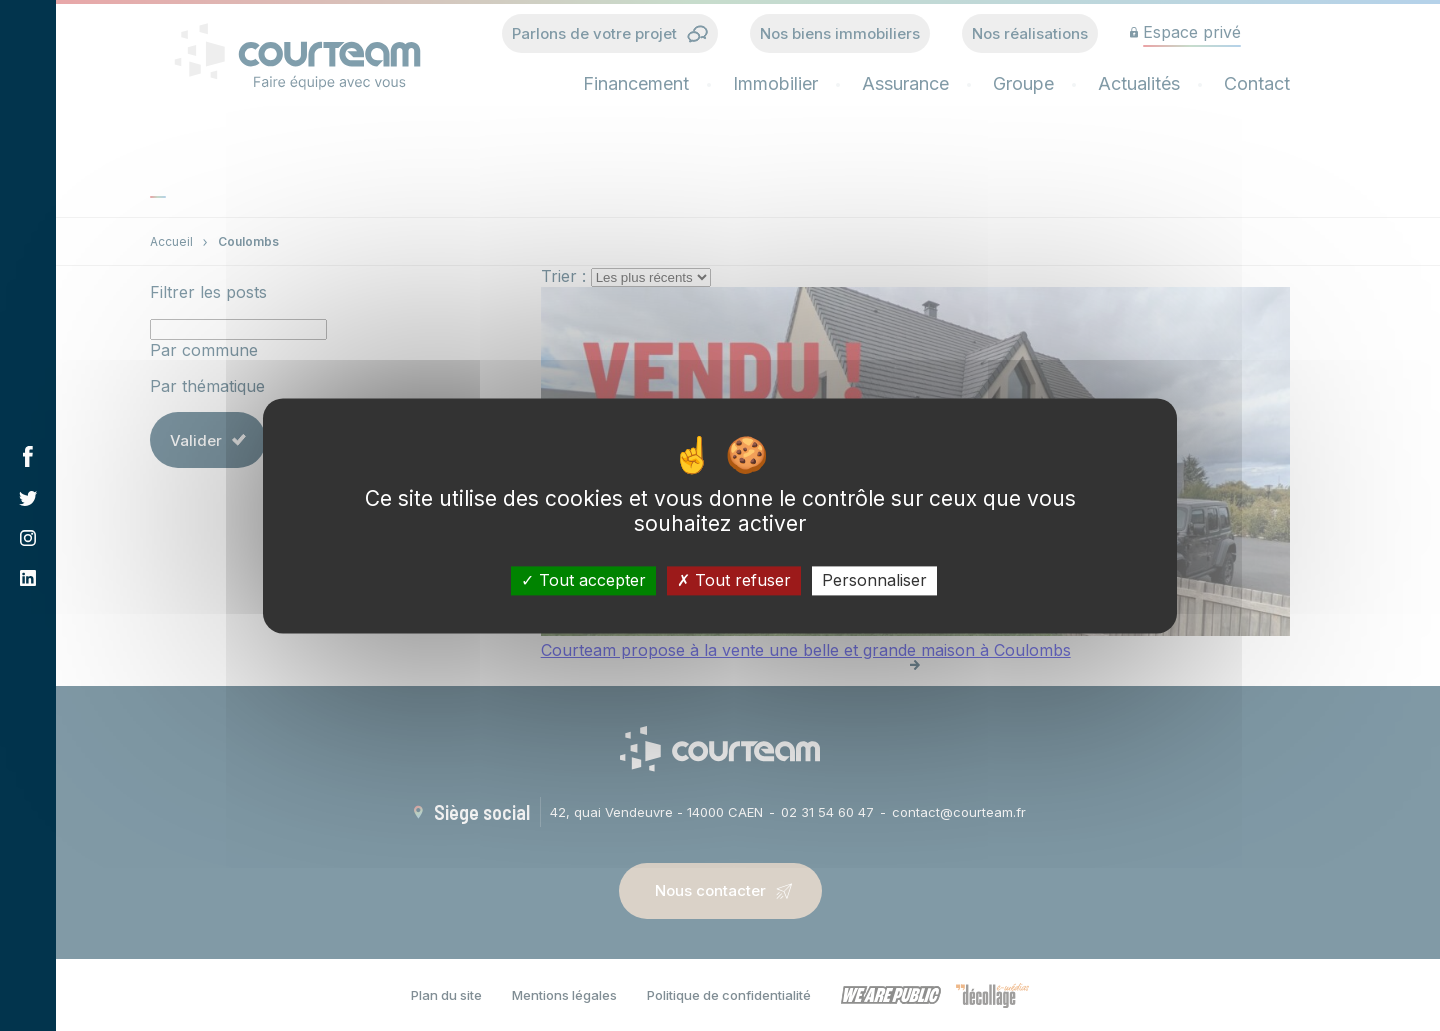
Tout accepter (583, 580)
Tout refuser (734, 580)
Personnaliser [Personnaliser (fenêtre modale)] (874, 580)
